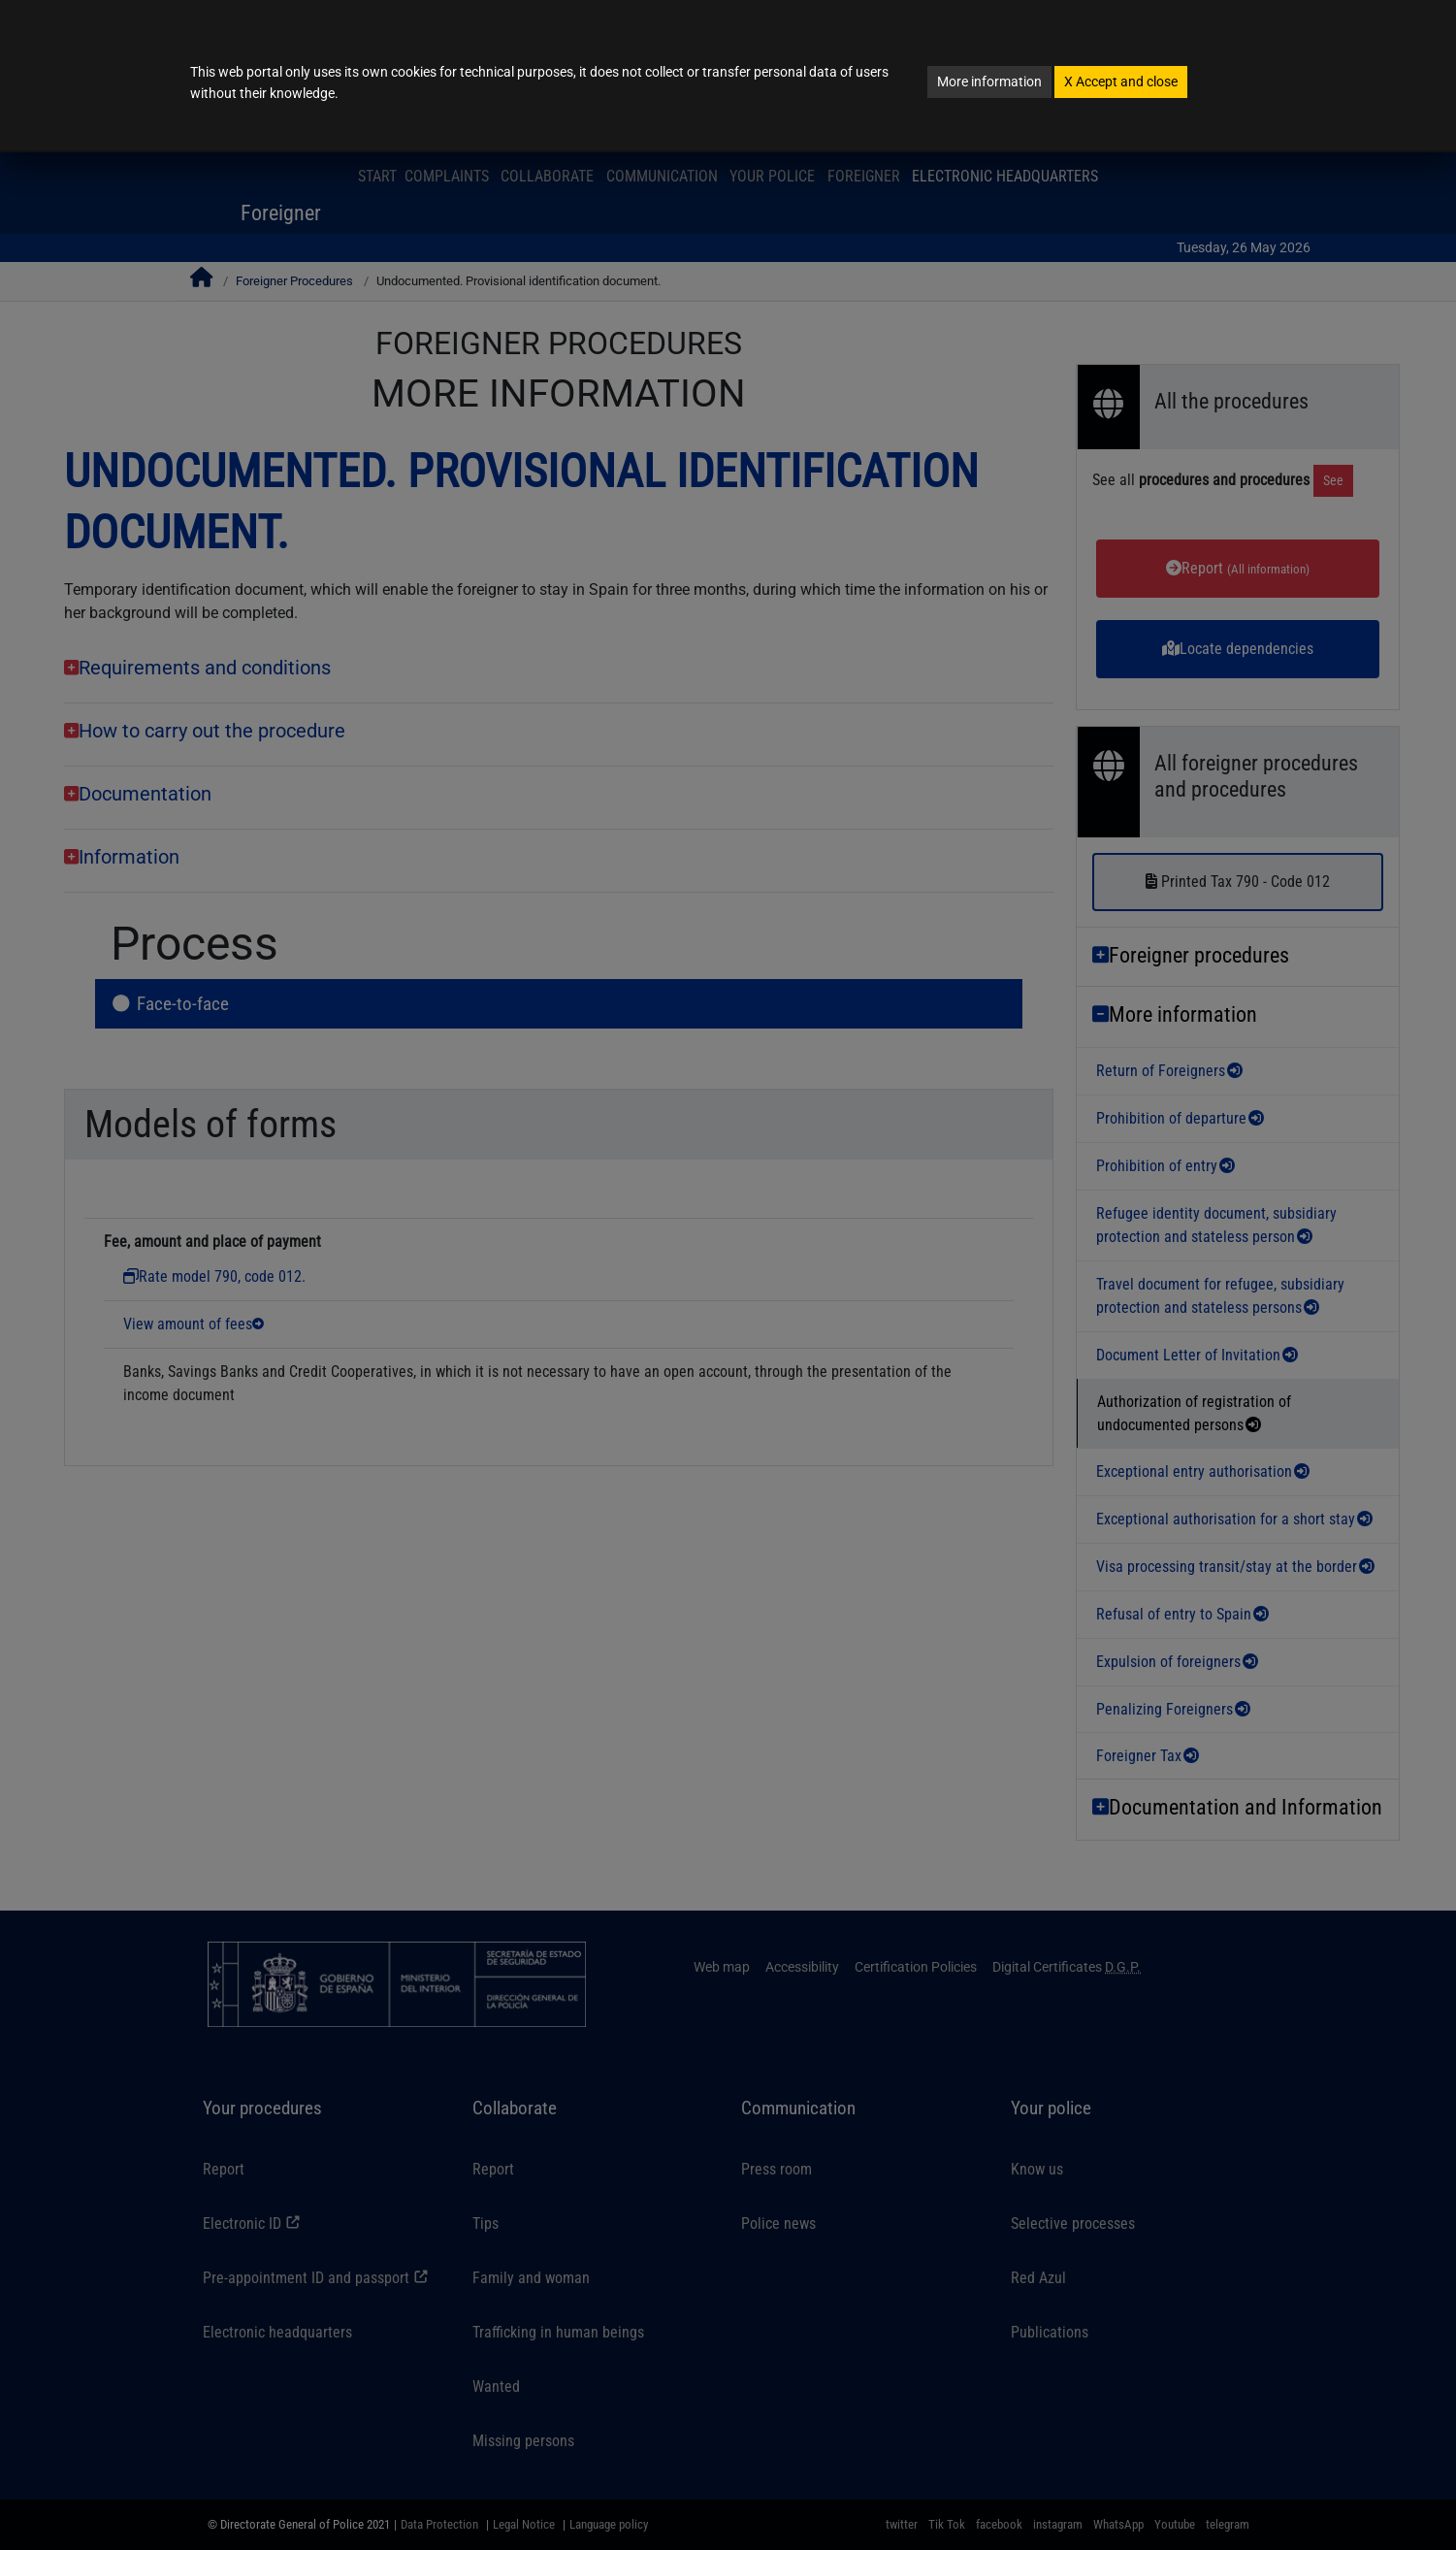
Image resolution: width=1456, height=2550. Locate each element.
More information (989, 81)
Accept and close (1121, 81)
